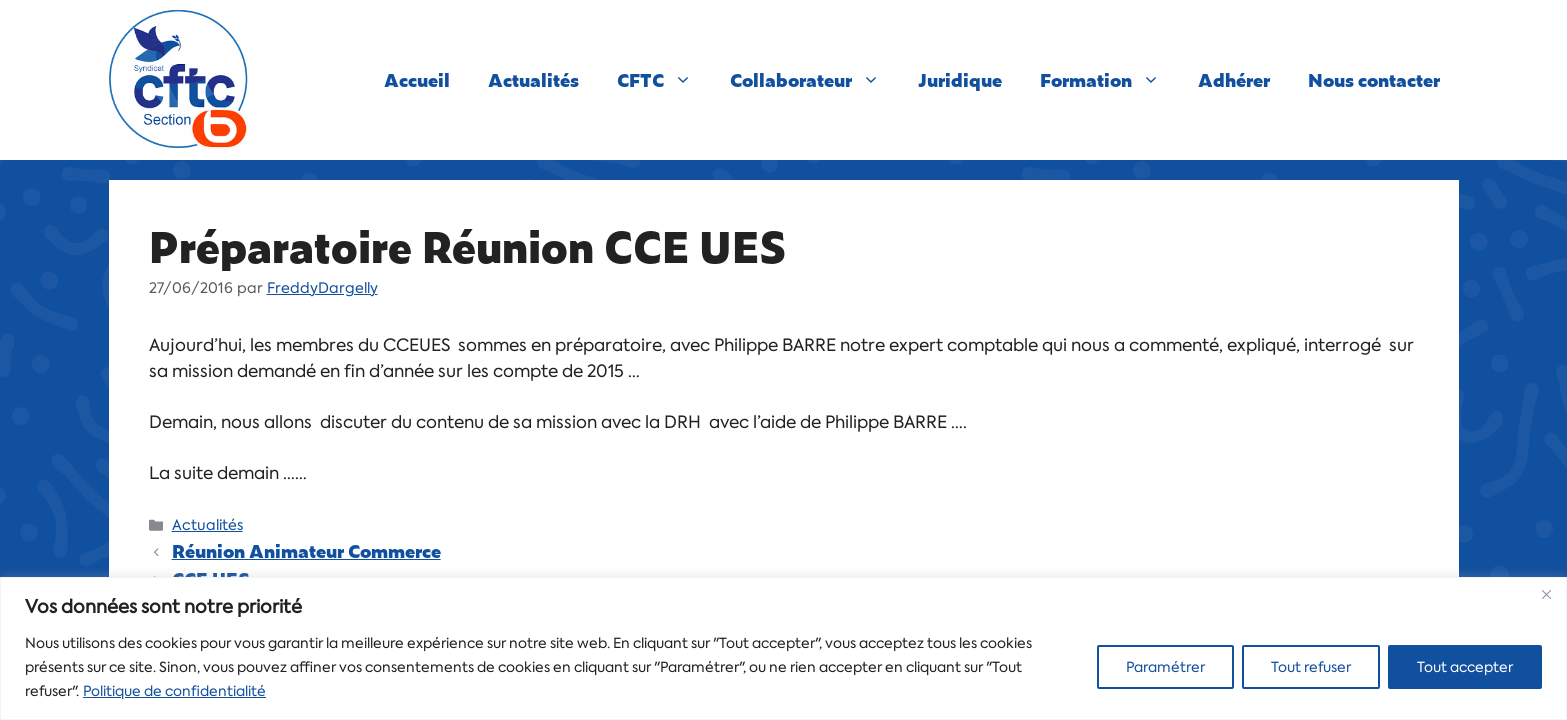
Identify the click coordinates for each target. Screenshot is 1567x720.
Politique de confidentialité (174, 691)
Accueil (417, 79)
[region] (783, 648)
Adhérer (1234, 79)
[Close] (1546, 594)
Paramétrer (1165, 667)
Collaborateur (814, 80)
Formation (1109, 80)
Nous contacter (1374, 79)
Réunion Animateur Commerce (306, 550)
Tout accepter (1465, 667)
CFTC (664, 80)
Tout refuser (1311, 667)
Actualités (533, 79)
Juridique (960, 79)
